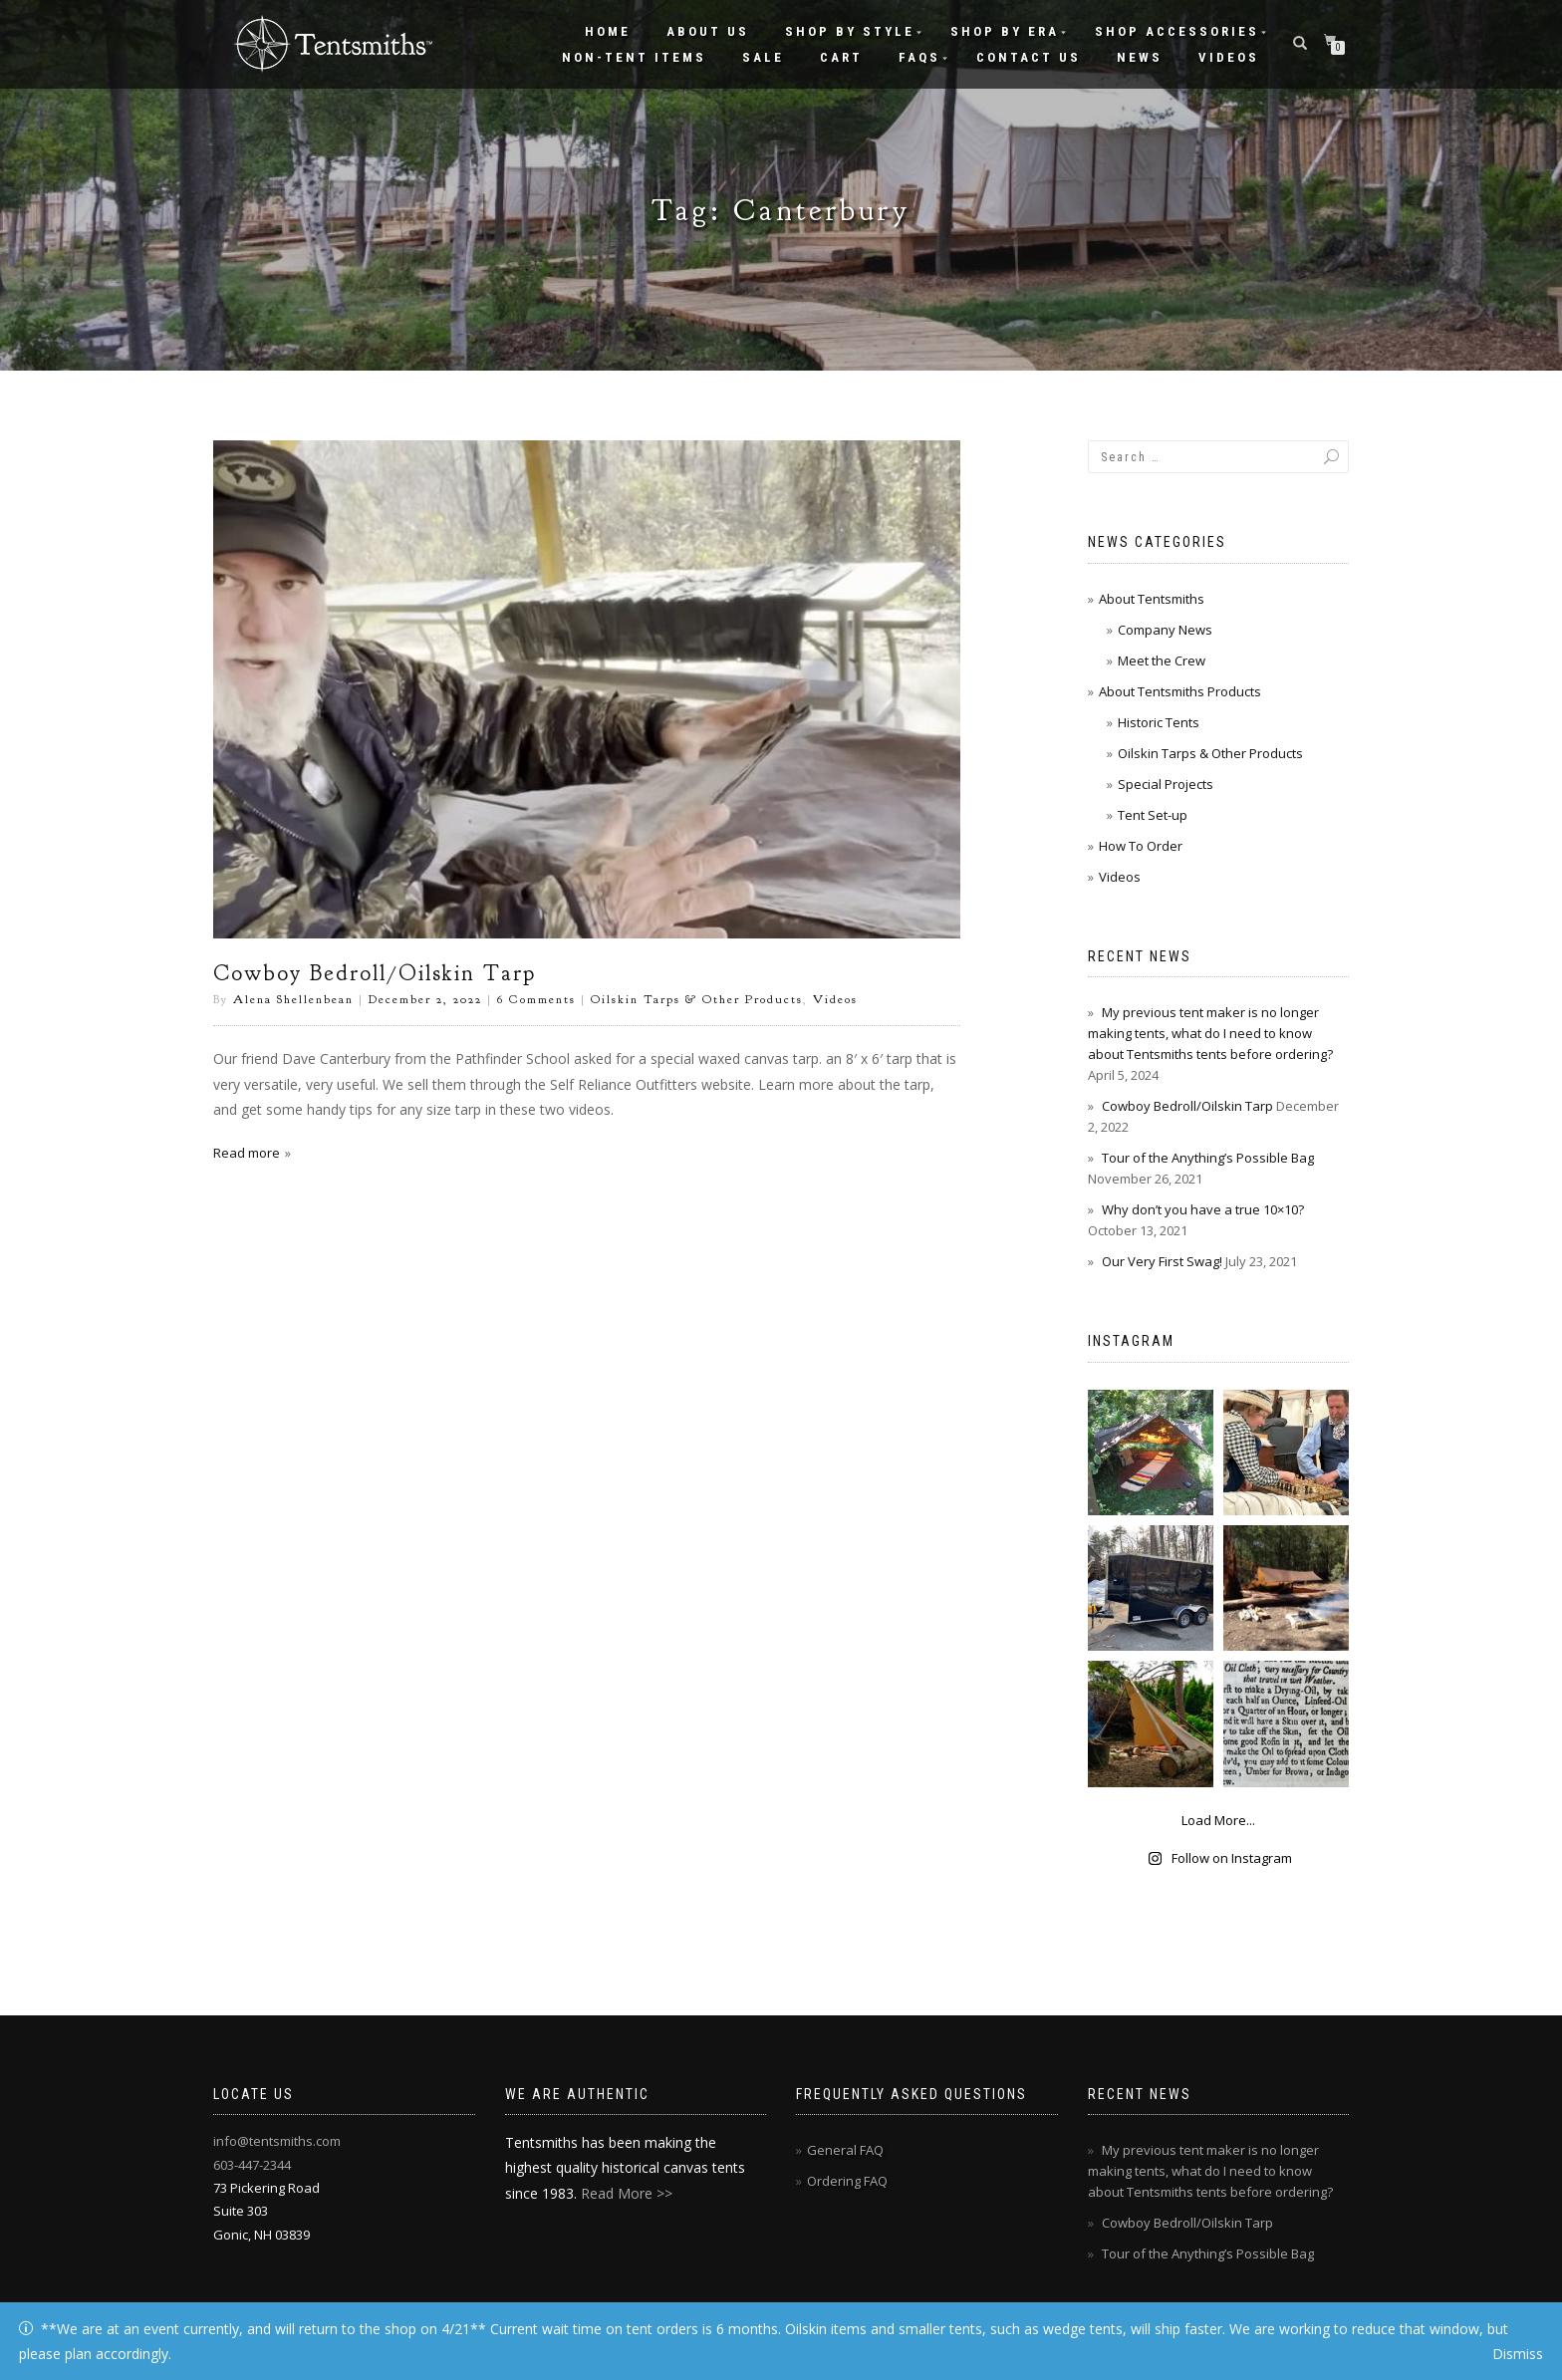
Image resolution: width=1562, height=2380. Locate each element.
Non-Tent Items (634, 57)
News (1140, 57)
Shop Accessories (1177, 31)
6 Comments (536, 999)
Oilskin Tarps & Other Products (697, 999)
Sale (763, 57)
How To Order (1140, 846)
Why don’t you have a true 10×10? (1203, 1209)
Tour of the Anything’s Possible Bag (1208, 1158)
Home (608, 31)
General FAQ (845, 2150)
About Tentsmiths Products (1180, 691)
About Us (707, 31)
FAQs (919, 57)
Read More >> (626, 2193)
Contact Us (1028, 57)
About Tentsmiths (1151, 599)
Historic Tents (1158, 722)
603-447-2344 (252, 2165)
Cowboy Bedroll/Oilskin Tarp (374, 973)
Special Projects (1165, 784)
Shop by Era (1004, 31)
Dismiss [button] (1517, 2353)
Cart (841, 57)
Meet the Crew (1161, 660)
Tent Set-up (1152, 815)
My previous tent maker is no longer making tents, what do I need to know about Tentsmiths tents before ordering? (1210, 1033)
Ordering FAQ (847, 2181)
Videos (1228, 57)
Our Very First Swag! (1162, 1261)
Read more (246, 1153)
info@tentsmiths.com (277, 2141)
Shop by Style (849, 31)
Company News (1165, 630)
